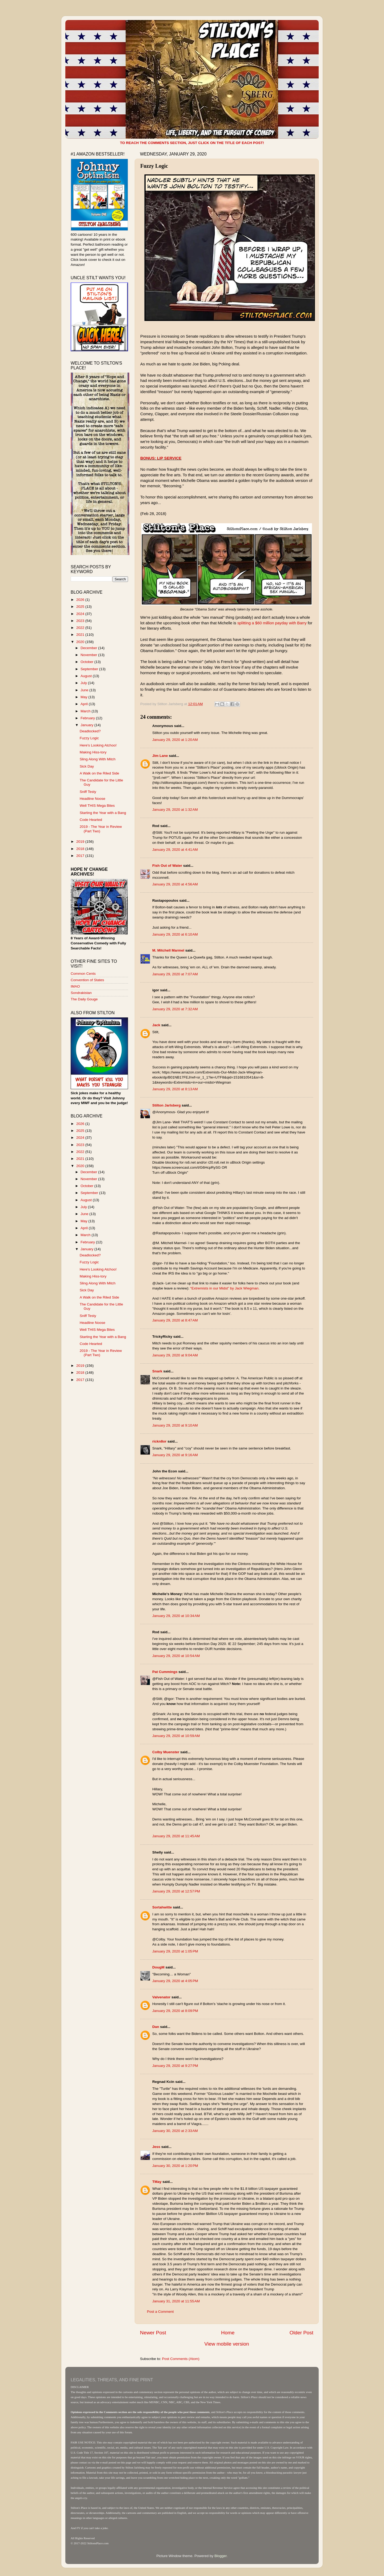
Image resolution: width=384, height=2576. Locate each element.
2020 (80, 642)
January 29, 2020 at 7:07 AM (175, 974)
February (88, 718)
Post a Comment (160, 2312)
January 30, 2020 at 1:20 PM (175, 2166)
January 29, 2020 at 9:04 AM (175, 1355)
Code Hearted (91, 820)
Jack (156, 1025)
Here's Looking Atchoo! (98, 745)
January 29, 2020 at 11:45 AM (176, 1836)
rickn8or (159, 1441)
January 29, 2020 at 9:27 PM (175, 2066)
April (85, 704)
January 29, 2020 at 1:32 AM (175, 810)
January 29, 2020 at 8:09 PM (175, 2011)
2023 (80, 621)
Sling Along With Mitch (97, 759)
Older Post (301, 2332)
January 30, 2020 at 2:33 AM (175, 2131)
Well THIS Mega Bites (97, 806)
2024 (80, 614)
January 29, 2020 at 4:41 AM (175, 850)
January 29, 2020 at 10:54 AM (176, 1656)
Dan (155, 2027)
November (89, 655)
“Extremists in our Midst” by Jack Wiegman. (225, 1288)
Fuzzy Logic (89, 738)
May (84, 697)
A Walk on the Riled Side (99, 773)
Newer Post (153, 2332)
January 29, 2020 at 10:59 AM (176, 1736)
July (84, 683)
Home (227, 2332)
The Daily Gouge (84, 999)
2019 (80, 842)
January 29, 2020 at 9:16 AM (175, 1455)
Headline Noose (92, 799)
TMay (157, 2182)
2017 (80, 856)
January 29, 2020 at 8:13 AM (175, 1089)
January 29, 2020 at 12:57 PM (176, 1891)
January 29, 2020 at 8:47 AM (175, 1320)
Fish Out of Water (167, 866)
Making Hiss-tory (93, 752)
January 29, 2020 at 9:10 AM (175, 1425)
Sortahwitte (162, 1907)
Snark (157, 1371)
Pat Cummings (165, 1672)
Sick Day (87, 766)
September (90, 669)
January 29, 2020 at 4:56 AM (175, 884)
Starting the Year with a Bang (103, 813)
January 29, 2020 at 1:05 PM (175, 1951)
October (87, 662)
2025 (80, 607)
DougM (158, 1967)
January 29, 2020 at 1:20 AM (175, 740)
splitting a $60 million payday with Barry (272, 623)
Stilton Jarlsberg (166, 1105)
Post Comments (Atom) (180, 2359)
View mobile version (226, 2344)
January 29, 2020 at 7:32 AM (175, 1009)
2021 (80, 635)
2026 (80, 600)
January (87, 725)
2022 (80, 628)
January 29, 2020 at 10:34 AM (176, 1616)
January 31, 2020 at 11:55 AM (176, 2301)
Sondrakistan (81, 993)
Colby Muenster (165, 1752)
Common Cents (83, 974)
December (89, 648)
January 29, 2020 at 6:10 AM (175, 934)
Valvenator (161, 1997)
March (86, 711)
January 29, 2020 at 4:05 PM (175, 1981)
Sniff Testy (88, 792)
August (87, 676)
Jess (156, 2147)
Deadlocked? (90, 731)
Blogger (220, 2556)
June (85, 690)
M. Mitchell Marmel (168, 950)
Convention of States (87, 980)
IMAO (75, 986)
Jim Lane (160, 756)
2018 (80, 849)
